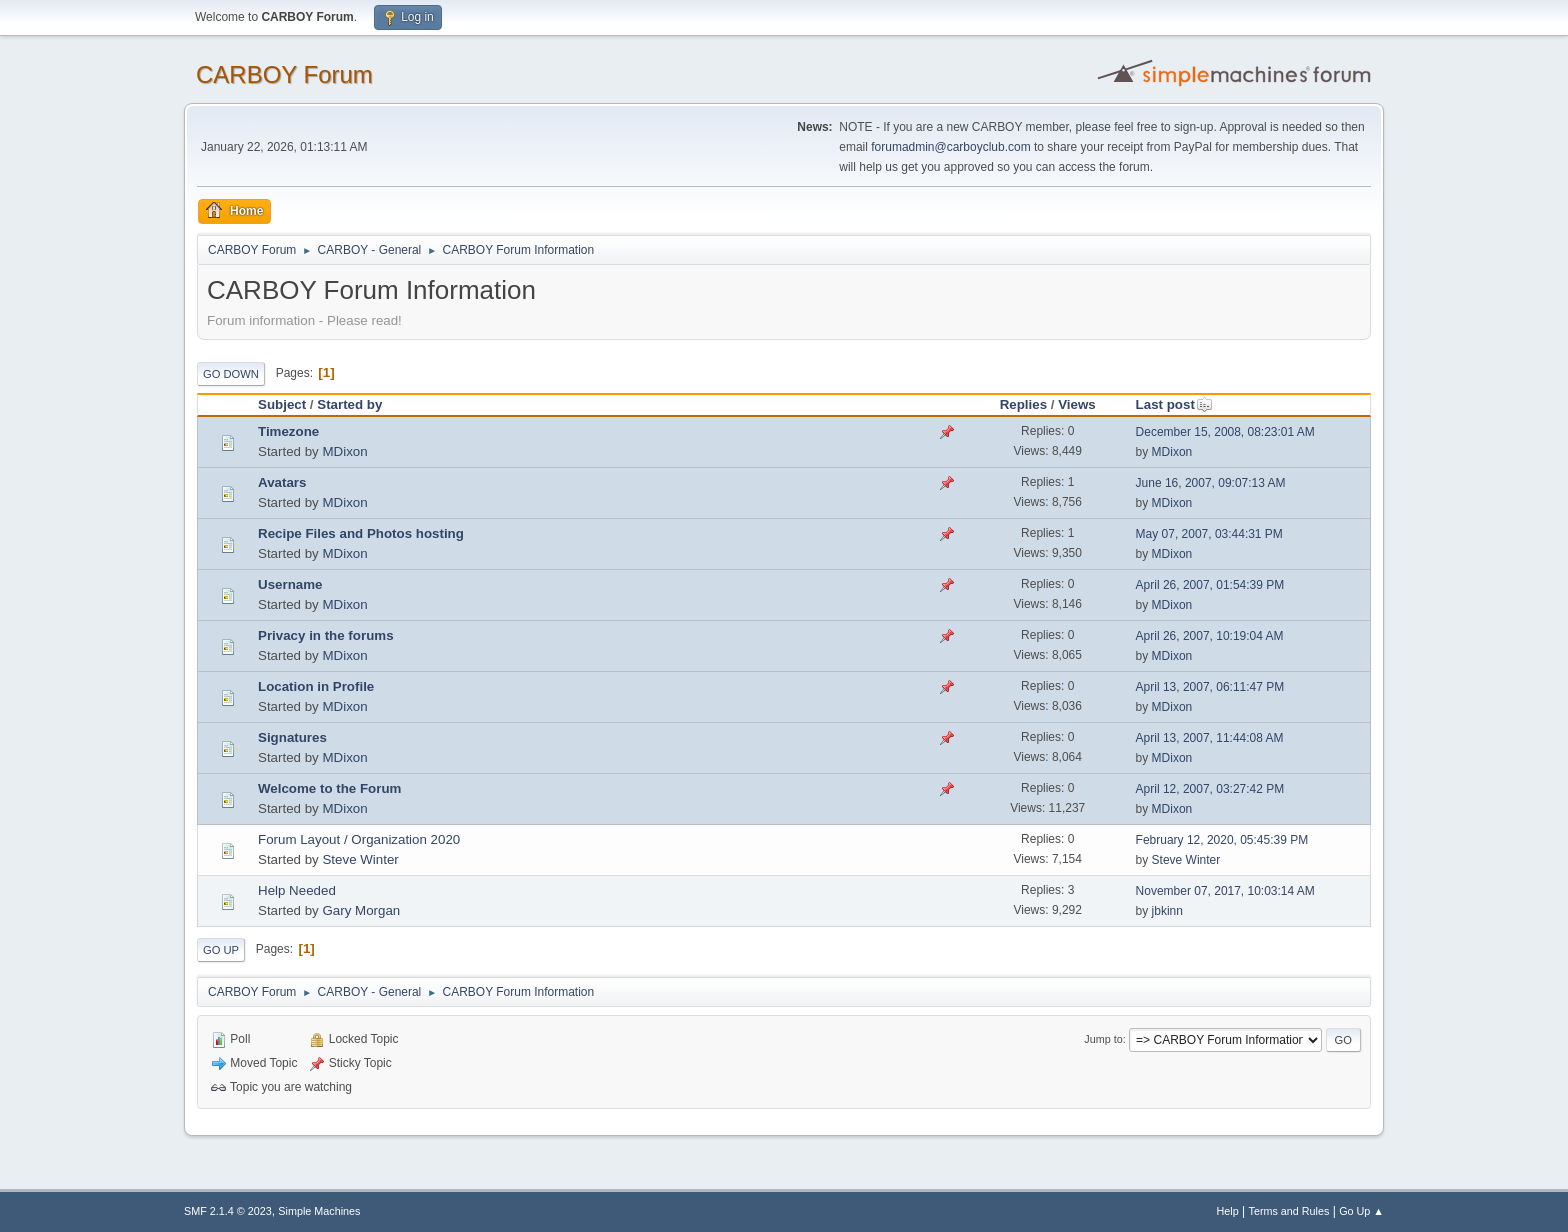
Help (1228, 1211)
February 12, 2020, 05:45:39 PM (1222, 840)
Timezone (288, 431)
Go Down (231, 374)
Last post (1174, 404)
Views (1077, 404)
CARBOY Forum (284, 74)
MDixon (344, 451)
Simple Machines (319, 1211)
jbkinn (1167, 911)
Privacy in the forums (326, 635)
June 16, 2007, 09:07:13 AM (1211, 483)
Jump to (1103, 1039)
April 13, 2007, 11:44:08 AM (1210, 738)
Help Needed (297, 890)
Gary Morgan (361, 910)
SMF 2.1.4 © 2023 (228, 1211)
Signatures (292, 737)
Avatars (282, 482)
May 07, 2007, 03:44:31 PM (1209, 534)
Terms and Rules (1289, 1211)
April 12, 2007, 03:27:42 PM (1210, 789)
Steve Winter (360, 859)
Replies (1023, 404)
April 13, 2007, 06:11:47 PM (1210, 687)
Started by (349, 404)
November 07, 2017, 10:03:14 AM (1225, 891)
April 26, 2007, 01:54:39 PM (1210, 585)
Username (290, 584)
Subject (282, 404)
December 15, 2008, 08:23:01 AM (1225, 432)
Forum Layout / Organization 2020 (359, 839)
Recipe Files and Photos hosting (361, 533)
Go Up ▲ (1361, 1211)
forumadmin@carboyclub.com (950, 147)
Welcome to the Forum (329, 788)
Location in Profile (316, 686)
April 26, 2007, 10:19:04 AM (1210, 636)
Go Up (221, 950)
